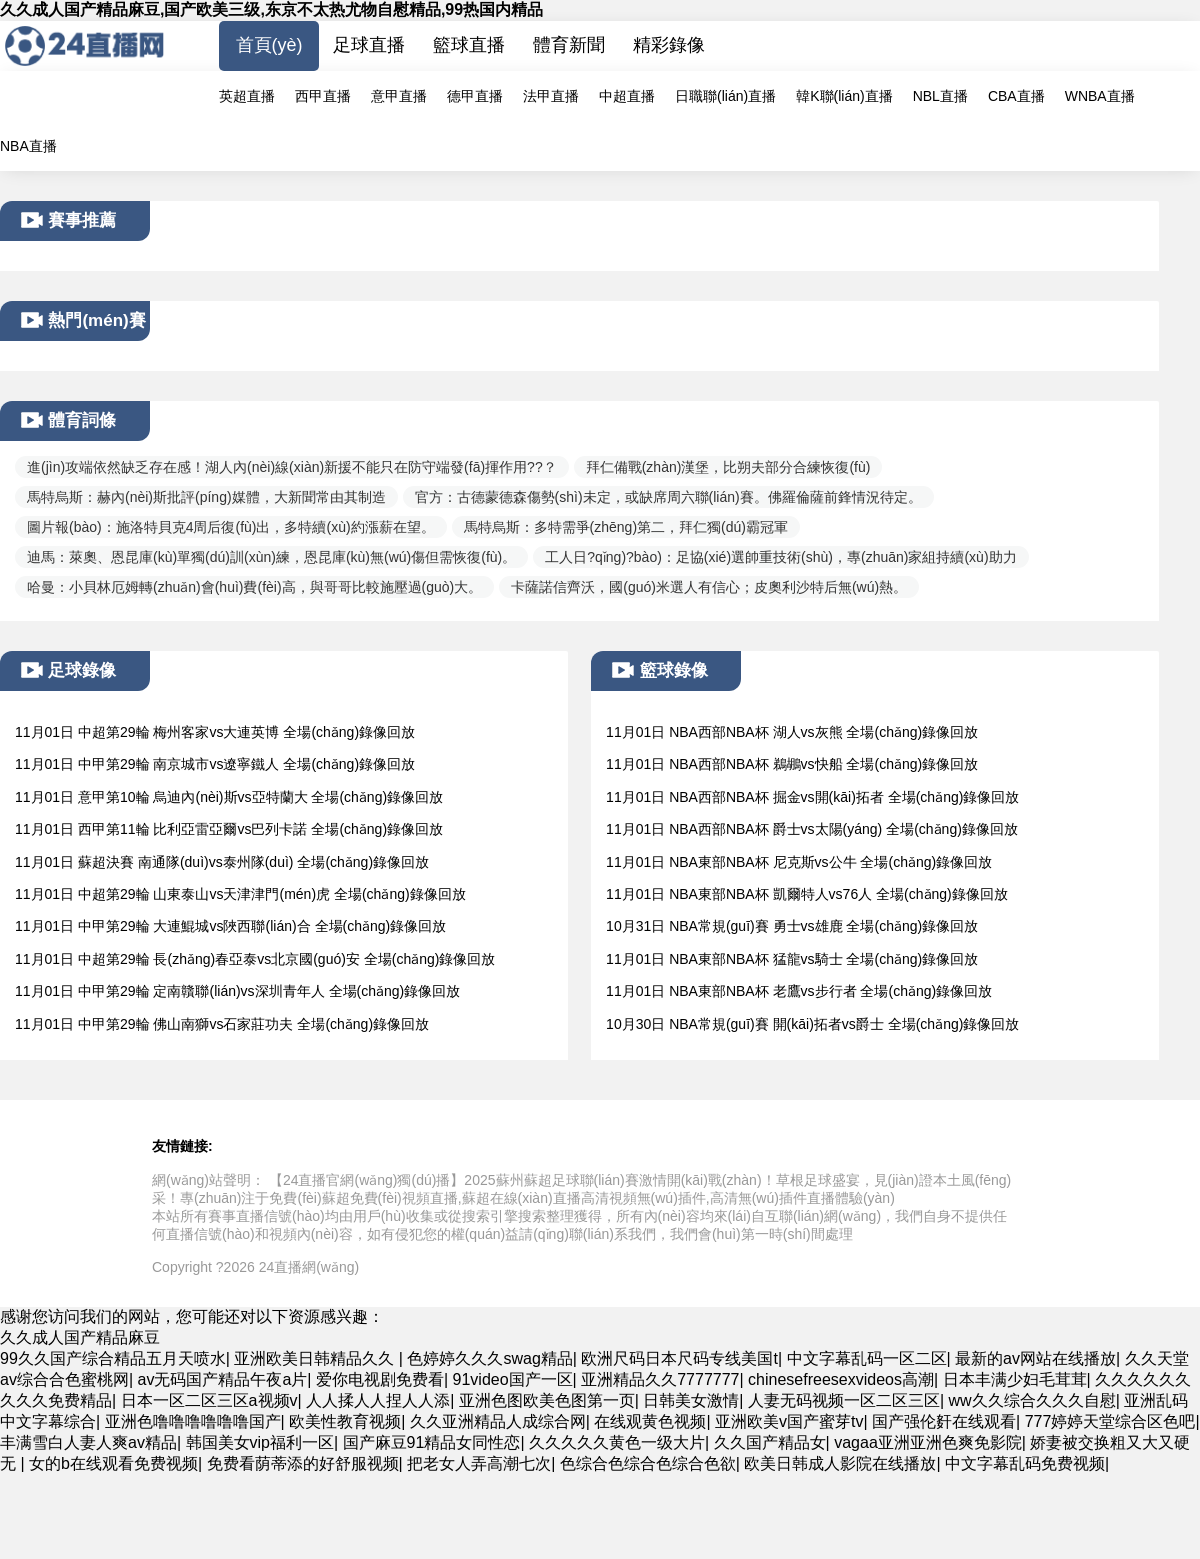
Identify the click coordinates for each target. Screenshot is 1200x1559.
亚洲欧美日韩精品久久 (316, 1358)
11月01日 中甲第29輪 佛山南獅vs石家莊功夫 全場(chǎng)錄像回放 (222, 1024)
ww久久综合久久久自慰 (1032, 1400)
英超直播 (247, 96)
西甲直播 (323, 96)
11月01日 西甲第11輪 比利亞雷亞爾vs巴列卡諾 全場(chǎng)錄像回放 (229, 829)
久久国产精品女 (770, 1442)
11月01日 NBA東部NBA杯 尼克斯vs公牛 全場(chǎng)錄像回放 (799, 862)
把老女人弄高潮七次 (479, 1463)
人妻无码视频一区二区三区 (844, 1400)
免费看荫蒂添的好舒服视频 (303, 1463)
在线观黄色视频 (650, 1421)
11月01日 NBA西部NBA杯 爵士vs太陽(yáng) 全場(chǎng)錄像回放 (812, 829)
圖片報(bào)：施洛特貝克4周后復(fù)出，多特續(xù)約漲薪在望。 (231, 527)
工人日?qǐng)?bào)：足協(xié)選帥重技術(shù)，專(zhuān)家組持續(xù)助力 (780, 557)
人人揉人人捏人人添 (378, 1400)
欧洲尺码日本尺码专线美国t (679, 1358)
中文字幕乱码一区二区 (867, 1358)
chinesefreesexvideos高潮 (841, 1379)
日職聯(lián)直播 (725, 96)
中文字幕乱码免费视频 (1025, 1463)
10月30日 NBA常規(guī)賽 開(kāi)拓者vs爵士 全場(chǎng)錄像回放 (812, 1024)
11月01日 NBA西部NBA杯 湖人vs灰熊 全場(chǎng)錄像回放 (792, 732)
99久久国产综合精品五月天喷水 (113, 1358)
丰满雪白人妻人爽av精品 (88, 1442)
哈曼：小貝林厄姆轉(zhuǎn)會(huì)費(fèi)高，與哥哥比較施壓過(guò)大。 (254, 587)
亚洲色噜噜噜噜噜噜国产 (193, 1421)
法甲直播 (551, 96)
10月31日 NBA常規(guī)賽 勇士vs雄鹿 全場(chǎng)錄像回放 (792, 926)
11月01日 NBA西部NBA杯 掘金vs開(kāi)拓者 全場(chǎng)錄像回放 (812, 797)
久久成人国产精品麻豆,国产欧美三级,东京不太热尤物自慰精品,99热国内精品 (271, 9)
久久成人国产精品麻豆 (80, 1337)
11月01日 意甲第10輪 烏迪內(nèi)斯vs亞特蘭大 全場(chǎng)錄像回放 (229, 797)
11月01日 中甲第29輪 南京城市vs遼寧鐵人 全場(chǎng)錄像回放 (215, 764)
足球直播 (369, 45)
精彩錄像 (669, 45)
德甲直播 (475, 96)
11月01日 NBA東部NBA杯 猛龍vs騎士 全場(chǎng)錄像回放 (792, 959)
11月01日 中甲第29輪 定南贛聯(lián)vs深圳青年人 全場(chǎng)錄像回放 (237, 991)
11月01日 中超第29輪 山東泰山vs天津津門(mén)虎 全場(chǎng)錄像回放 (240, 894)
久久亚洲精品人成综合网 (498, 1421)
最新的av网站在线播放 (1035, 1358)
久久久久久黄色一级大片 (617, 1442)
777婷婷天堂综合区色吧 (1110, 1421)
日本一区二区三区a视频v (209, 1400)
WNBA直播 (1100, 96)
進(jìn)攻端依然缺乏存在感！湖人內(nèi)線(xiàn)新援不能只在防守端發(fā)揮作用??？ (292, 467)
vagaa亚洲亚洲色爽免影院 (928, 1442)
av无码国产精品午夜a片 (223, 1379)
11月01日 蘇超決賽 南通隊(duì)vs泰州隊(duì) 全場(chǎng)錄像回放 (222, 862)
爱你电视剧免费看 (380, 1379)
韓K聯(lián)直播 (844, 96)
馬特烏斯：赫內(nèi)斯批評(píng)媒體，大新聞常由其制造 (206, 497)
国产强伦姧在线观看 (944, 1421)
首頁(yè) (269, 45)
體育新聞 (569, 45)
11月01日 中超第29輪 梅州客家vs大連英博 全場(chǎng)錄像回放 (215, 732)
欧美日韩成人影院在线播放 (840, 1463)
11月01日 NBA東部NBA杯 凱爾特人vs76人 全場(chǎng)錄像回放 (807, 894)
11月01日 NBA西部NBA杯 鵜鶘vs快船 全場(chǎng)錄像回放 (792, 764)
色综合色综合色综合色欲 (648, 1463)
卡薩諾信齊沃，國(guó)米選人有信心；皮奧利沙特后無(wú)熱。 (709, 587)
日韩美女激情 (691, 1400)
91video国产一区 (513, 1379)
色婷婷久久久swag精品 (489, 1358)
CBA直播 (1016, 96)
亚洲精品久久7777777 (660, 1379)
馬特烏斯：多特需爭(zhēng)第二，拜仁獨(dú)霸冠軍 (626, 527)
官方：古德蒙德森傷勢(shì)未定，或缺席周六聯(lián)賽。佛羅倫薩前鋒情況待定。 (668, 497)
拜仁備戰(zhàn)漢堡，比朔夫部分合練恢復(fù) (728, 467)
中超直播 (627, 96)
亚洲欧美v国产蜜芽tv (789, 1421)
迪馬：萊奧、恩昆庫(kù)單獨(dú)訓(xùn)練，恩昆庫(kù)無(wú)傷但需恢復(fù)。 (271, 557)
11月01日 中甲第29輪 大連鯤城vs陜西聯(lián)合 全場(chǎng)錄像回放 (230, 926)
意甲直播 (399, 96)
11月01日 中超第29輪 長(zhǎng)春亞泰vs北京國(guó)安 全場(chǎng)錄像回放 (255, 959)
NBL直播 (940, 96)
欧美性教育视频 (345, 1421)
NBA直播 (28, 146)
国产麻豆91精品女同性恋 (432, 1442)
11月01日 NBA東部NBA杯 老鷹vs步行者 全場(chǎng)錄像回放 (799, 991)
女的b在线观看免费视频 (113, 1463)
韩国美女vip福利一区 (260, 1442)
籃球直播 (469, 45)
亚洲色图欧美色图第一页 (547, 1400)
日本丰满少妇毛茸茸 (1015, 1379)
